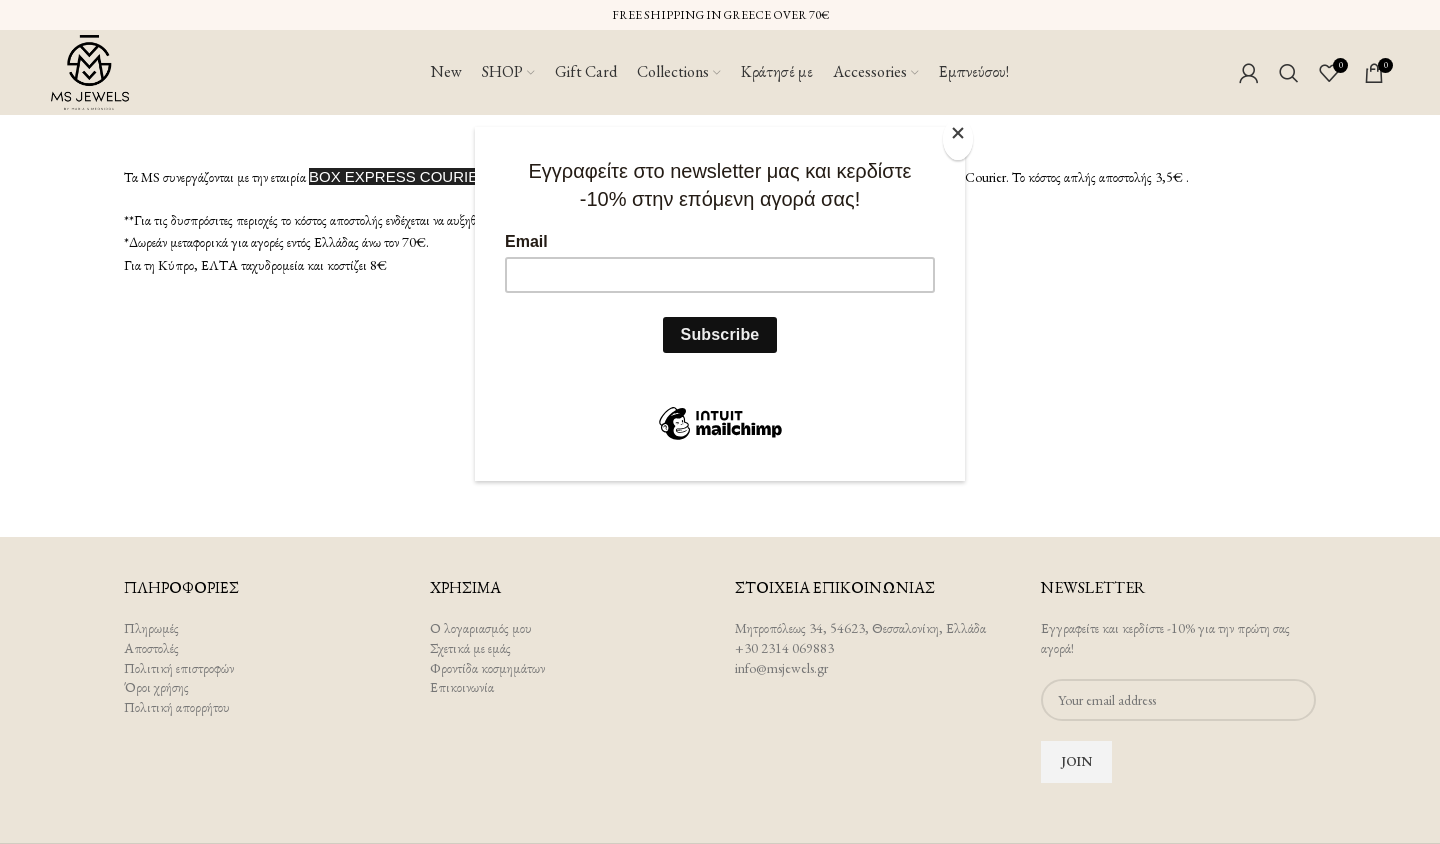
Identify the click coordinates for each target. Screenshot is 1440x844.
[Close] (960, 138)
